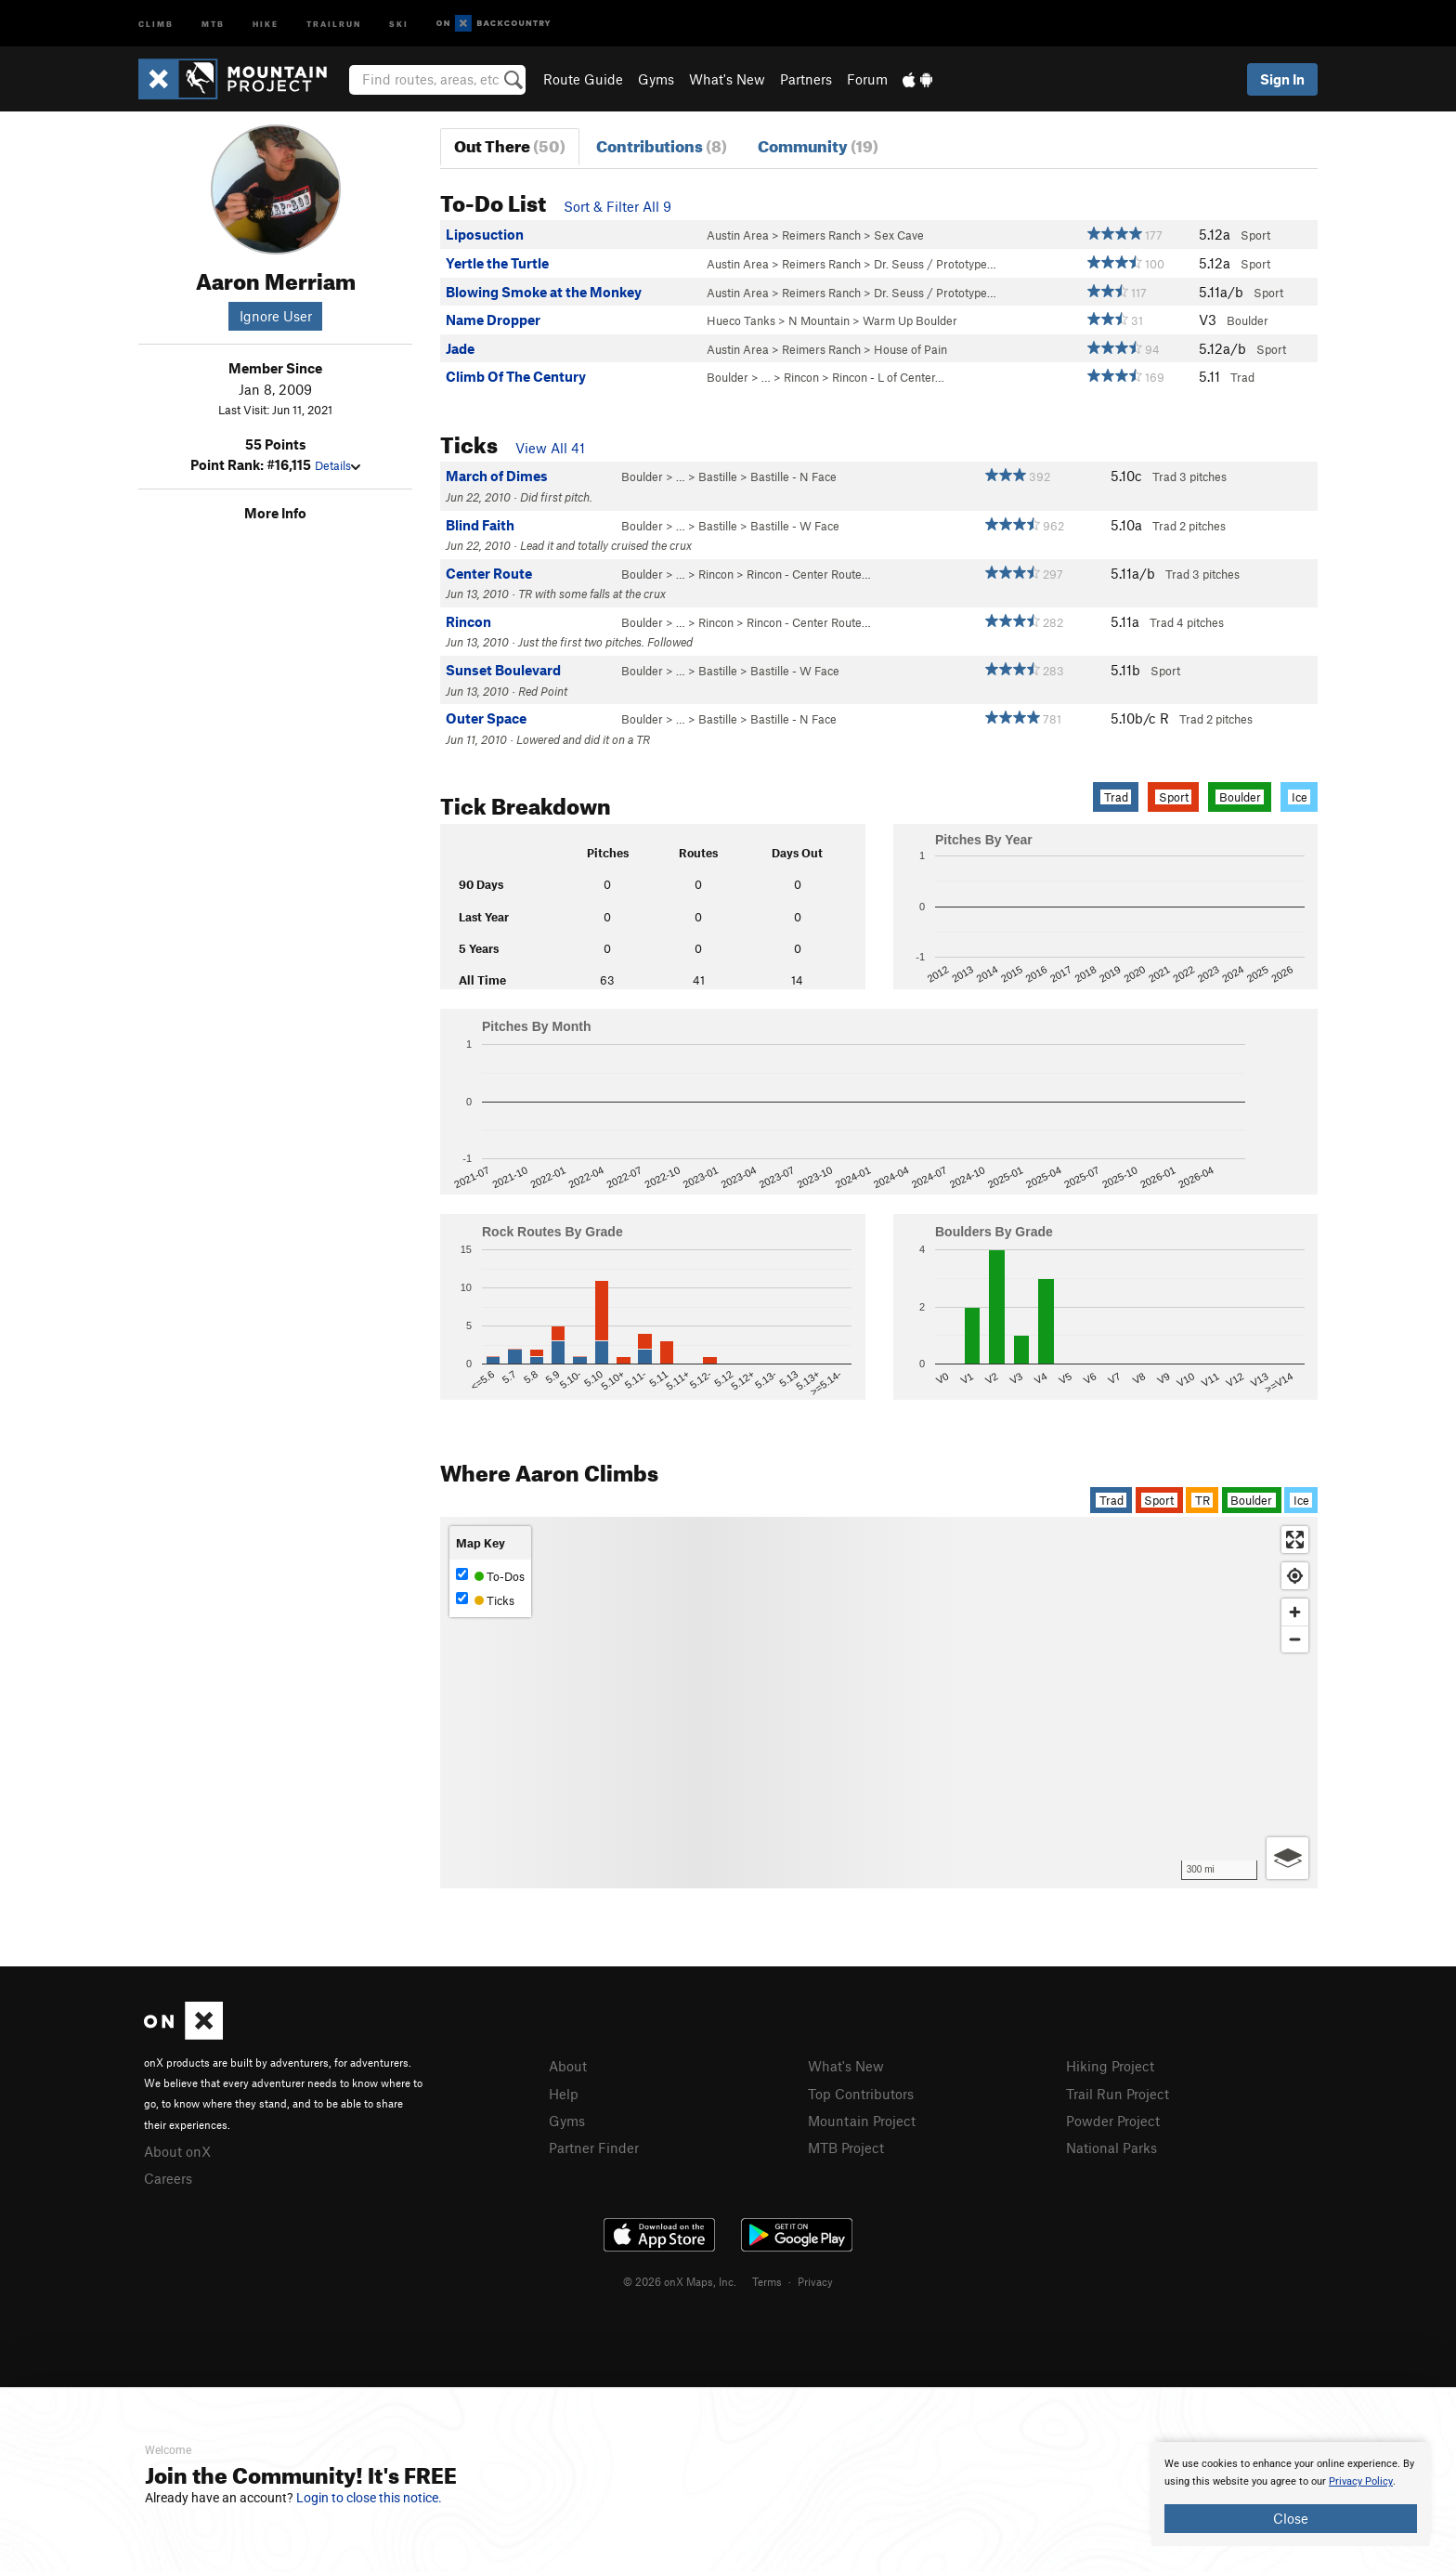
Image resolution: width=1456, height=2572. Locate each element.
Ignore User (276, 315)
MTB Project (846, 2147)
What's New (727, 79)
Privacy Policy (1361, 2481)
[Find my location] (1294, 1575)
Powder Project (1113, 2120)
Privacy (815, 2281)
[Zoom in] (1294, 1612)
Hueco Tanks (741, 320)
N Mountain (819, 320)
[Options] (1287, 1858)
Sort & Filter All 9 (617, 206)
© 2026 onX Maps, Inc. (679, 2281)
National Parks (1111, 2147)
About (568, 2065)
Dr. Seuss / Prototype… (935, 263)
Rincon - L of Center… (888, 377)
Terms (767, 2281)
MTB (213, 23)
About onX (177, 2151)
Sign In (1282, 79)
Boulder (727, 377)
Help (563, 2093)
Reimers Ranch (821, 235)
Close (1290, 2518)
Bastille (717, 476)
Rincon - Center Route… (809, 574)
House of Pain (910, 349)
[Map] (879, 1702)
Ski (399, 23)
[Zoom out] (1294, 1638)
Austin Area (738, 235)
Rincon (801, 377)
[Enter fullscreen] (1294, 1539)
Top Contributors (861, 2093)
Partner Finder (594, 2147)
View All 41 (550, 447)
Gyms (656, 79)
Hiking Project (1110, 2065)
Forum (867, 79)
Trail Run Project (1117, 2093)
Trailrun (333, 23)
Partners (806, 79)
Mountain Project (862, 2120)
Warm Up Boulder (910, 320)
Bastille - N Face (793, 476)
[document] (1290, 2494)
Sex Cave (899, 235)
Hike (266, 23)
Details (337, 465)
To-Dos (490, 1576)
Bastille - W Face (794, 525)
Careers (168, 2178)
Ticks (485, 1600)
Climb (156, 23)
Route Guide (583, 79)
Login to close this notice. (369, 2497)
